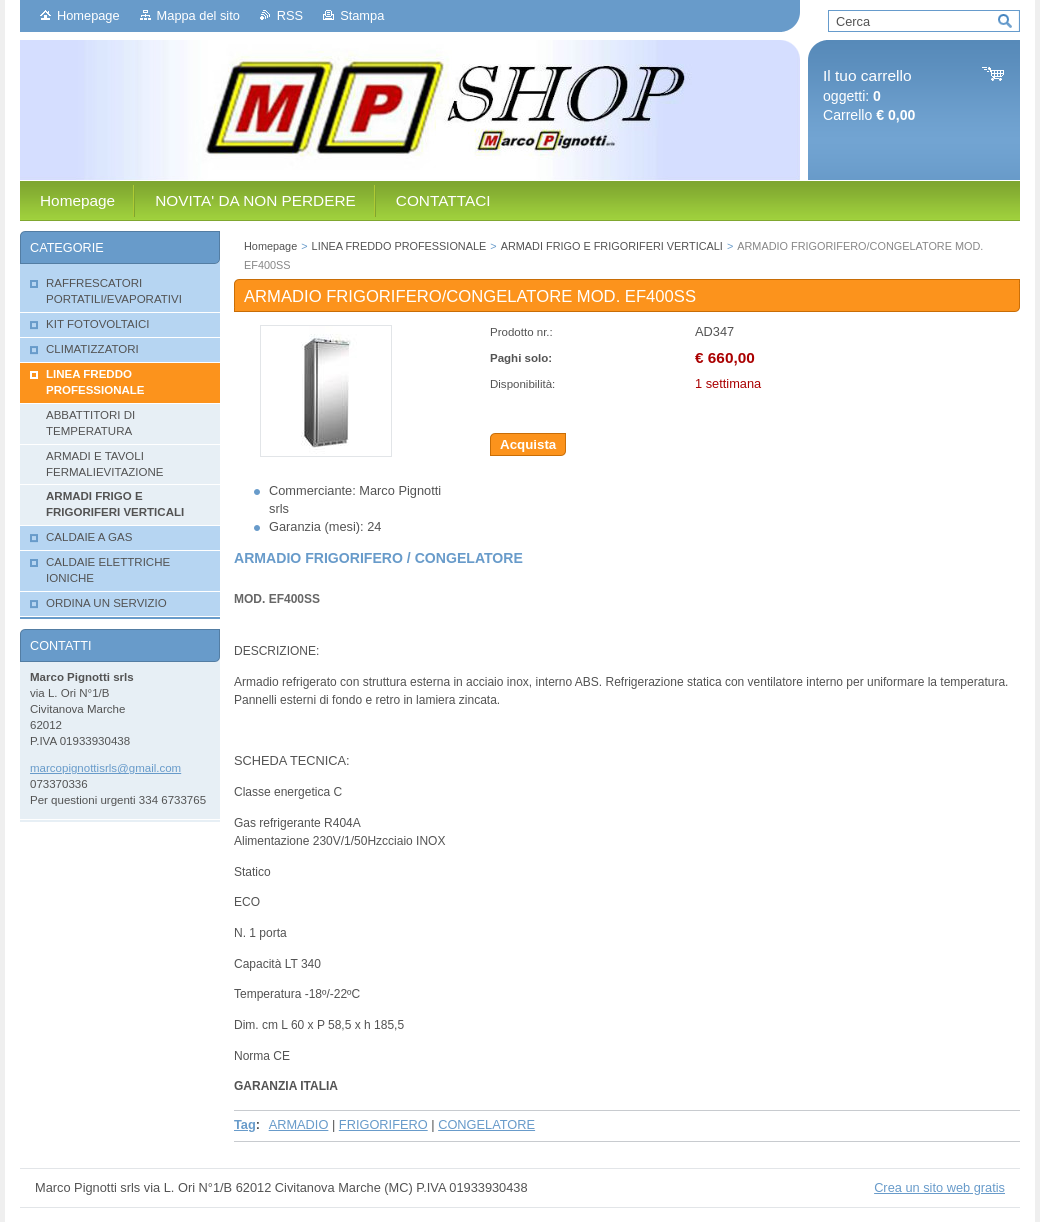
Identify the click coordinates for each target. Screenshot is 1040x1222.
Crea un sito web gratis (939, 1187)
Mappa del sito (198, 15)
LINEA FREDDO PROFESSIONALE (399, 246)
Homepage (88, 15)
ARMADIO (299, 1124)
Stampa (362, 15)
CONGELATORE (486, 1124)
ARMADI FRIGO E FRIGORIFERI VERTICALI (612, 246)
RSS (290, 15)
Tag (245, 1124)
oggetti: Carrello (869, 95)
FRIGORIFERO (383, 1124)
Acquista (528, 444)
